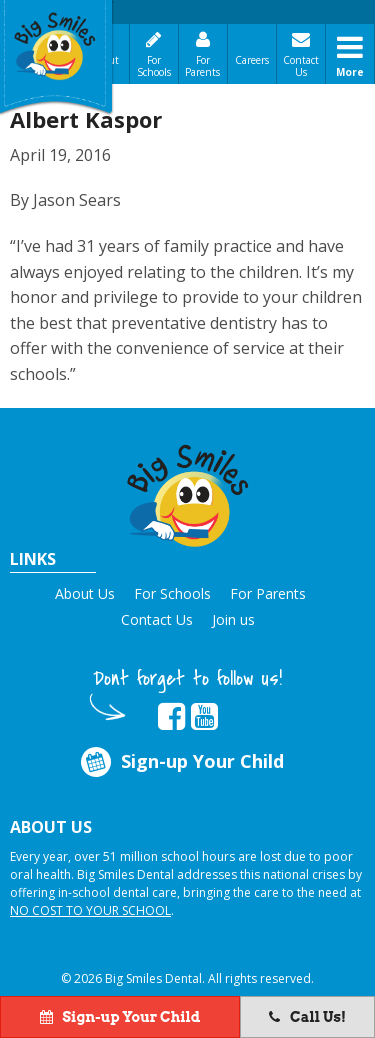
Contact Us (301, 66)
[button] (188, 492)
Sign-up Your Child (181, 761)
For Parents (202, 66)
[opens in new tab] (171, 717)
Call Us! (307, 1017)
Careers (252, 60)
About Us (85, 593)
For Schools (154, 66)
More (350, 72)
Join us (233, 619)
